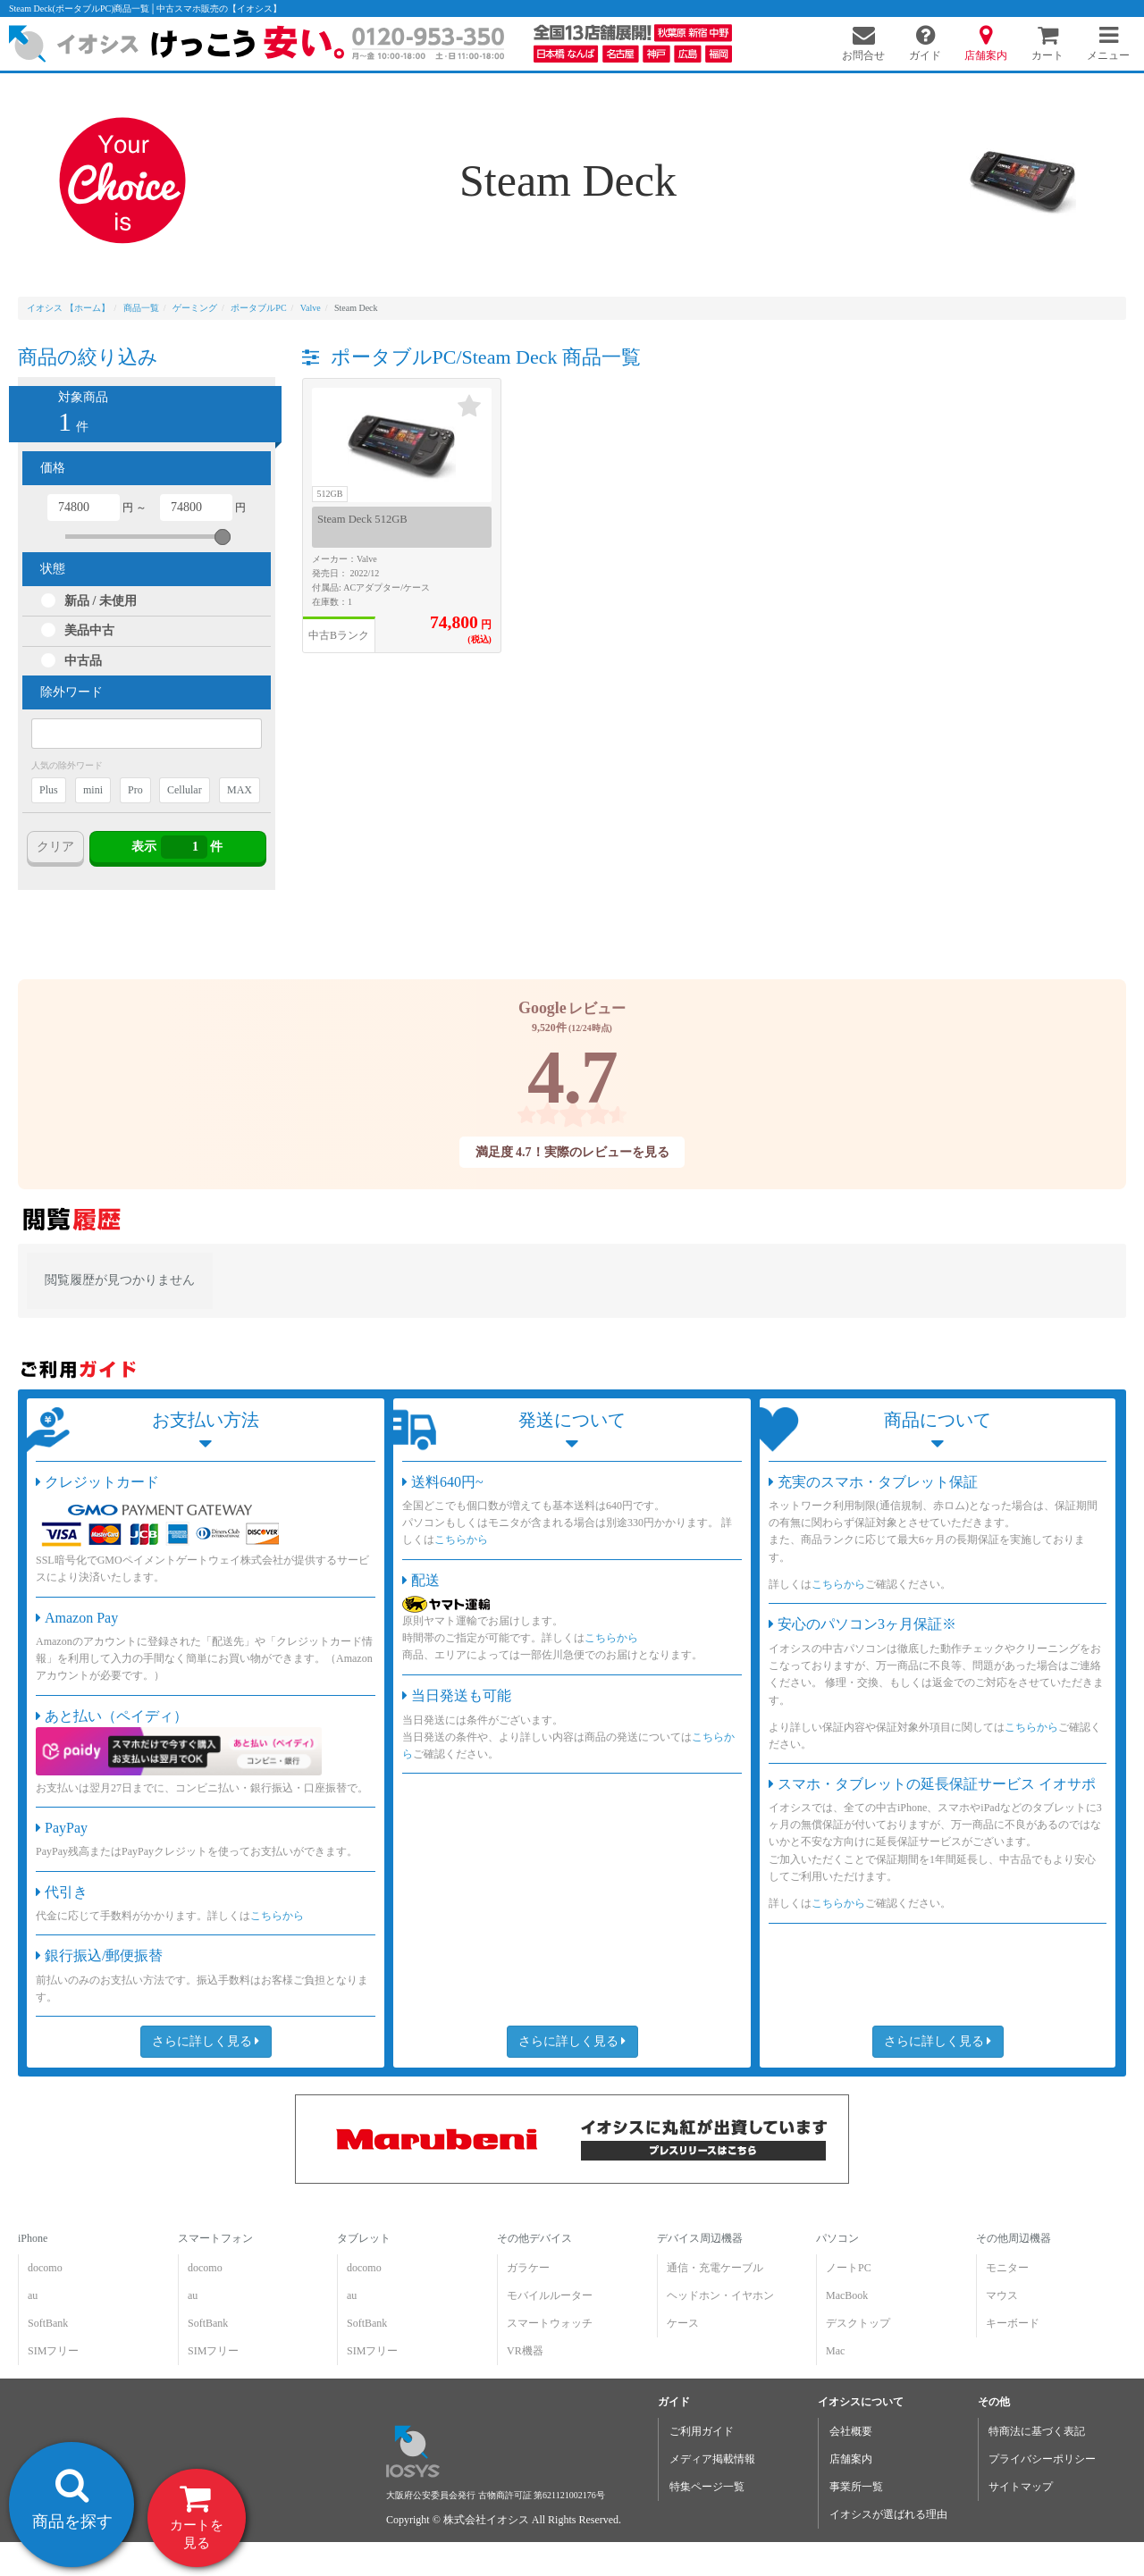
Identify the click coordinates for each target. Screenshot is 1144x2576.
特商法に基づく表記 (1036, 2431)
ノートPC (848, 2267)
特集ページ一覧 (706, 2486)
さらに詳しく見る (206, 2041)
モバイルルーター (550, 2295)
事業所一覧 (856, 2486)
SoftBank (48, 2323)
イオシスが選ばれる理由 (888, 2514)
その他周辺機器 (1013, 2238)
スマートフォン (215, 2238)
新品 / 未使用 (100, 601)
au (33, 2295)
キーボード (1012, 2323)
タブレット (364, 2238)
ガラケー (528, 2267)
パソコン (837, 2238)
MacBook (847, 2295)
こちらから (277, 1915)
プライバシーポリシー (1042, 2459)
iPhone (32, 2238)
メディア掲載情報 (712, 2459)
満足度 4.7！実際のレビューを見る (572, 1152)
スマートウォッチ (550, 2323)
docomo (45, 2267)
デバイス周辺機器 (700, 2238)
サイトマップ (1020, 2486)
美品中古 (89, 630)
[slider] (222, 537)
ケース (683, 2323)
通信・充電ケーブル (715, 2267)
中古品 (83, 660)
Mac (835, 2351)
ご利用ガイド (701, 2431)
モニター (1007, 2267)
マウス (1002, 2295)
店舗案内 (850, 2459)
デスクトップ (858, 2323)
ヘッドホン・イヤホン (720, 2295)
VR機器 (525, 2351)
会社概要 (850, 2431)
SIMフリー (53, 2351)
